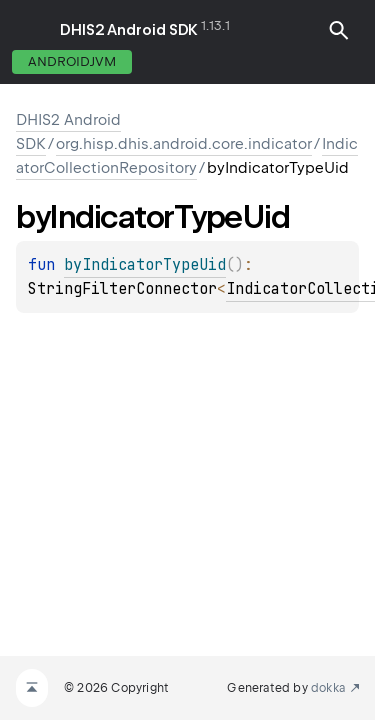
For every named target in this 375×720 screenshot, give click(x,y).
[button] (339, 30)
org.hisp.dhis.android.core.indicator (184, 144)
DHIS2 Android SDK (129, 30)
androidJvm (72, 61)
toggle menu (30, 30)
